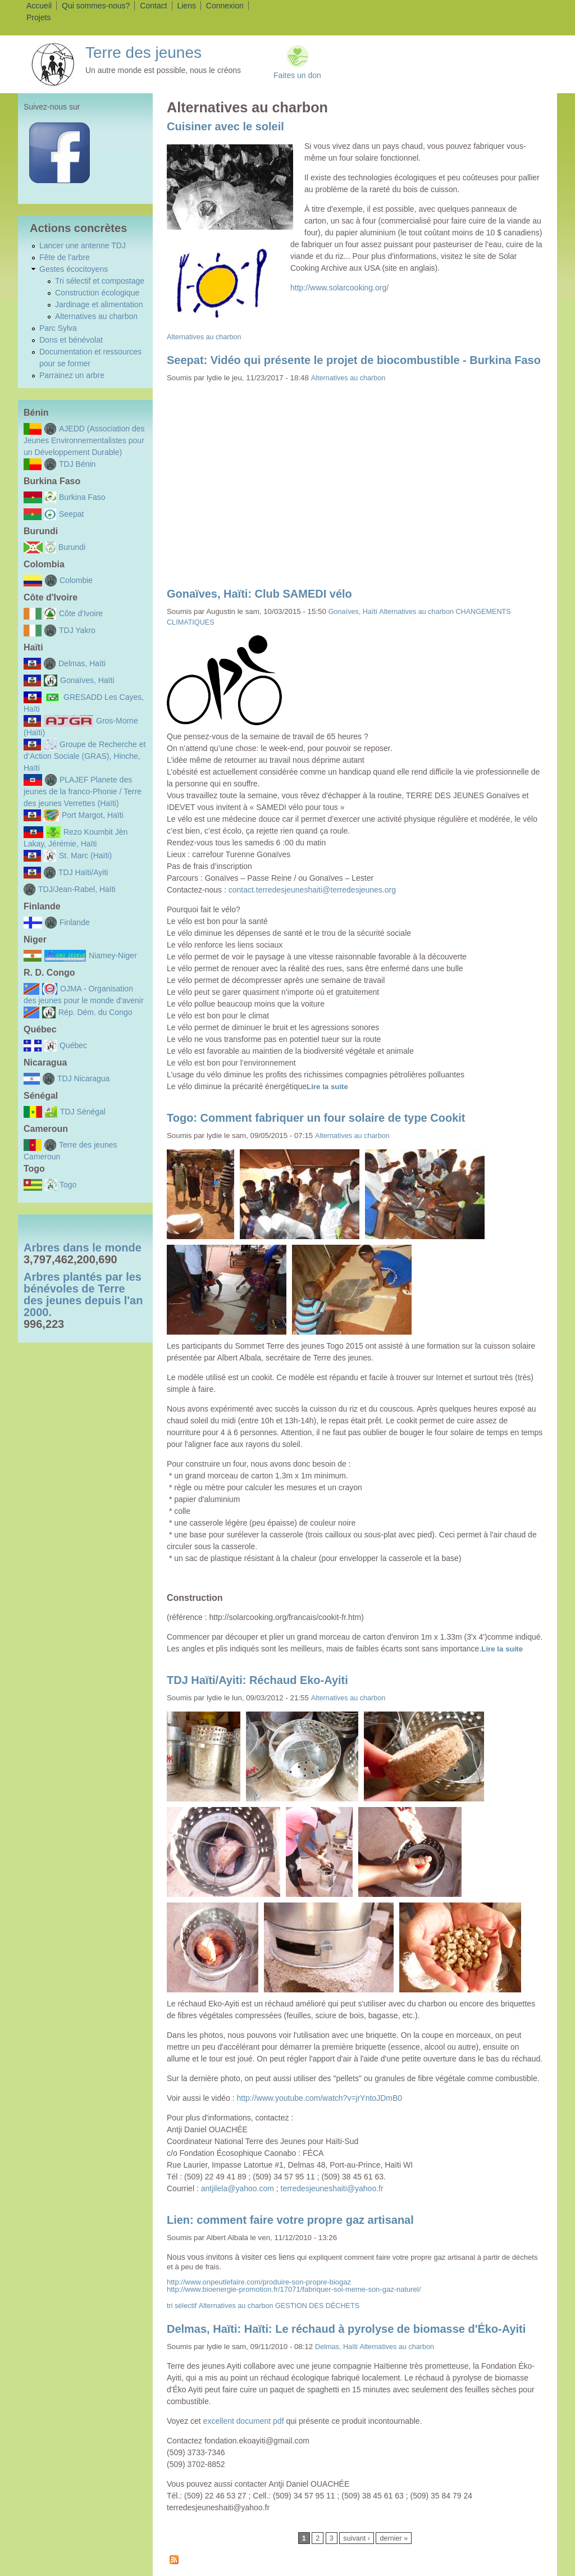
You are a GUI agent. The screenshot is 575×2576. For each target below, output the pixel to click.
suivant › (356, 2538)
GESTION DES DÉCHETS (317, 2306)
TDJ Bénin (77, 463)
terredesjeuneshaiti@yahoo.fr (332, 2188)
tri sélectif (182, 2306)
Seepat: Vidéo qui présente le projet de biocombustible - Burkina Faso (354, 360)
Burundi (71, 547)
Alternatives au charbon (96, 316)
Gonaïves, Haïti (87, 680)
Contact (153, 5)
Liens (186, 5)
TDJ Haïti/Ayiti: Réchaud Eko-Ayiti (257, 1680)
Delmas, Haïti (82, 663)
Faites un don (297, 75)
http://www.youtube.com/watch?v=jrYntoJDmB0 (320, 2097)
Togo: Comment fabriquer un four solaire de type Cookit (316, 1118)
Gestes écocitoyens (73, 269)
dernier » (394, 2538)
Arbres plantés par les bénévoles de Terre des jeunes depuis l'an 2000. (83, 1294)
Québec (73, 1045)
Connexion (225, 5)
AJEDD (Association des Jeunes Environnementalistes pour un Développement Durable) (84, 440)
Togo (68, 1184)
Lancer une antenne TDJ (82, 245)
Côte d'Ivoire (81, 613)
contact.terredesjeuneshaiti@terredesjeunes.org (312, 889)
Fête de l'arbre (64, 257)
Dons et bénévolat (71, 339)
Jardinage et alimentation (99, 304)
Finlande (75, 922)
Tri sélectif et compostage (99, 280)
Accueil (39, 5)
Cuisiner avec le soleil (225, 126)
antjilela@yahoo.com (237, 2188)
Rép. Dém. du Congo (95, 1012)
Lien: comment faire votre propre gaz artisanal (290, 2220)
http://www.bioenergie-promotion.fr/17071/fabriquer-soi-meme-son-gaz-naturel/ (294, 2289)
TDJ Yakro (77, 630)
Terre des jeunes (143, 52)
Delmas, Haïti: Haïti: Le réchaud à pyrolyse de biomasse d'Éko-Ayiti (346, 2329)
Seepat (71, 513)
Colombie (76, 580)
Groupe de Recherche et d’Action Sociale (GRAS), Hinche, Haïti (84, 756)
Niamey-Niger (113, 955)
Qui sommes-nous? (96, 5)
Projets (38, 17)
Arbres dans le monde (83, 1247)
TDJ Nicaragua (83, 1078)
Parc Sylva (58, 328)
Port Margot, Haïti (93, 815)
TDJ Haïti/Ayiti (83, 872)
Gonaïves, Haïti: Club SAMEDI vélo (259, 594)
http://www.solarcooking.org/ (339, 287)
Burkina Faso (82, 497)
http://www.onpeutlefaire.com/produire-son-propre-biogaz (259, 2282)
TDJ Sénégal (83, 1111)
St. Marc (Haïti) (85, 855)
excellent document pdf (243, 2420)
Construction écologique (97, 292)
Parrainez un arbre (71, 375)
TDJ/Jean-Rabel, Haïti (77, 889)
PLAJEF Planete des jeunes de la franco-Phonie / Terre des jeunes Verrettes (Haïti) (83, 791)
